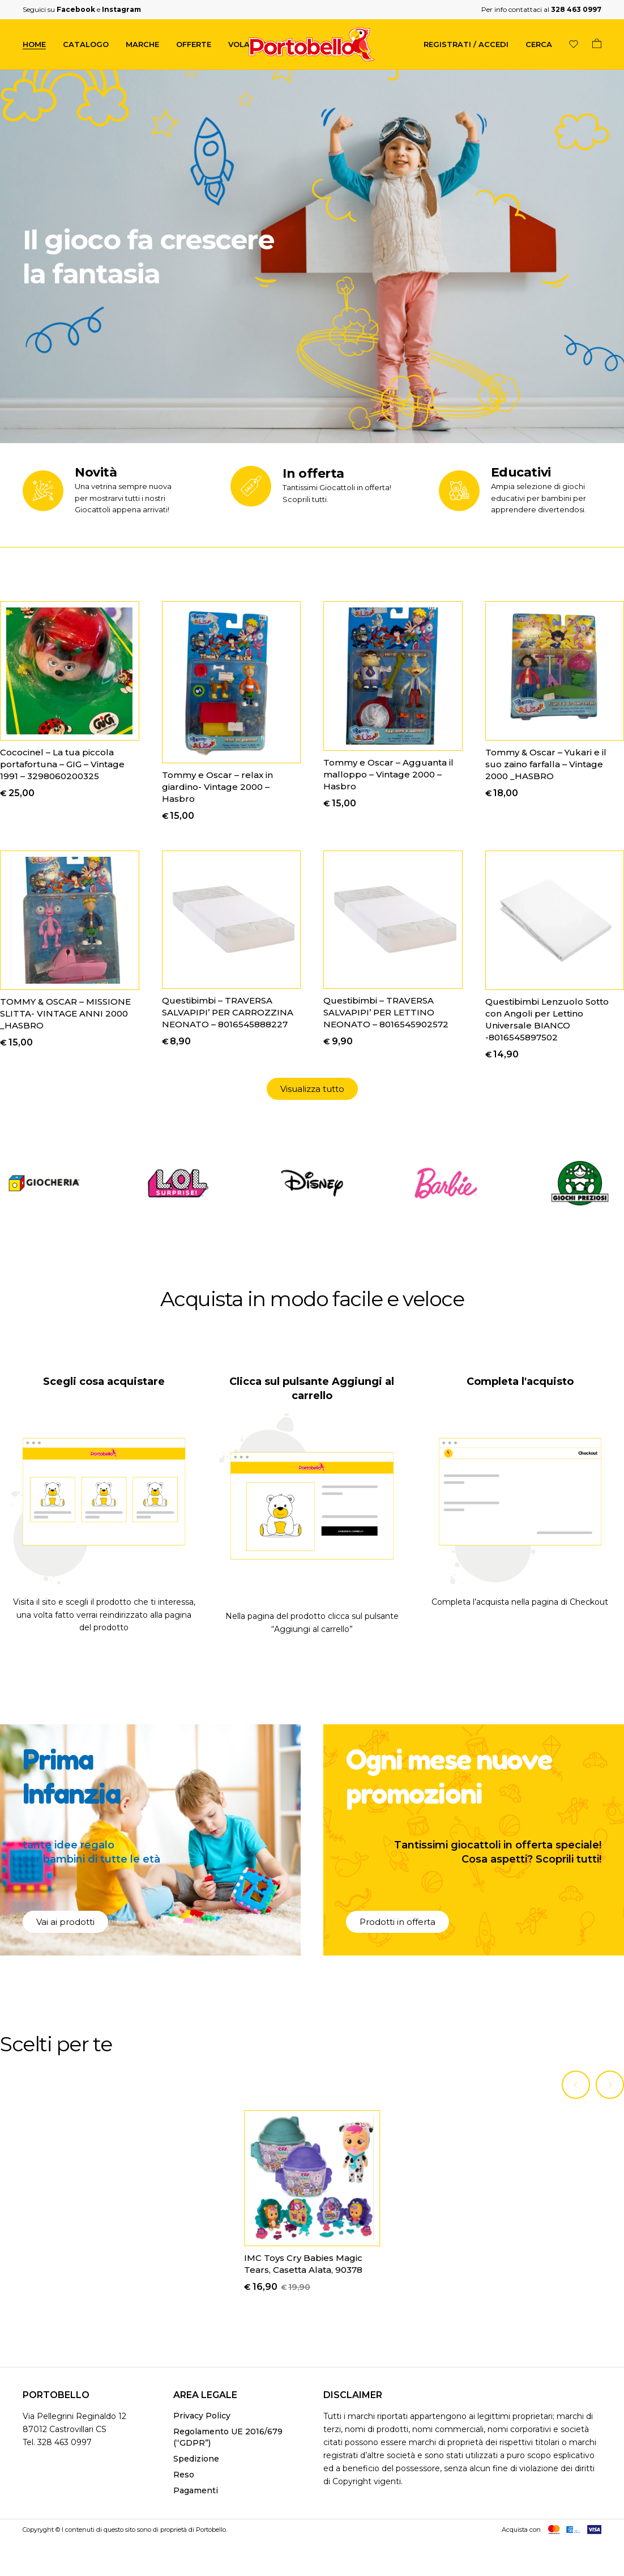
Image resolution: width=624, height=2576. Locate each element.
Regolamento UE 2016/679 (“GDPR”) (228, 2439)
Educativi (521, 472)
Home (34, 44)
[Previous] (576, 2086)
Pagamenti (195, 2493)
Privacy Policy (201, 2418)
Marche (142, 44)
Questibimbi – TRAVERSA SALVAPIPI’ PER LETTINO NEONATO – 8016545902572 (385, 1012)
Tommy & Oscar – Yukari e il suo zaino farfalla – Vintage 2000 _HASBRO (545, 764)
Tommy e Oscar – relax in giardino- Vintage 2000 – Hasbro (217, 787)
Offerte (193, 44)
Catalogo (86, 44)
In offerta (313, 473)
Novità (96, 472)
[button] (312, 1089)
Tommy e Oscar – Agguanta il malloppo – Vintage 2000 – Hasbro (388, 774)
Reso (183, 2477)
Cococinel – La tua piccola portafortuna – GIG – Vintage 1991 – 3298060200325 (62, 764)
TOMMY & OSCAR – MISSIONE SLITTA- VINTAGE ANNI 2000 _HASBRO (65, 1013)
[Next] (610, 2086)
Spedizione (196, 2461)
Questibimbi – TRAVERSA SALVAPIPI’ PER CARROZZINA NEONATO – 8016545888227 (227, 1012)
